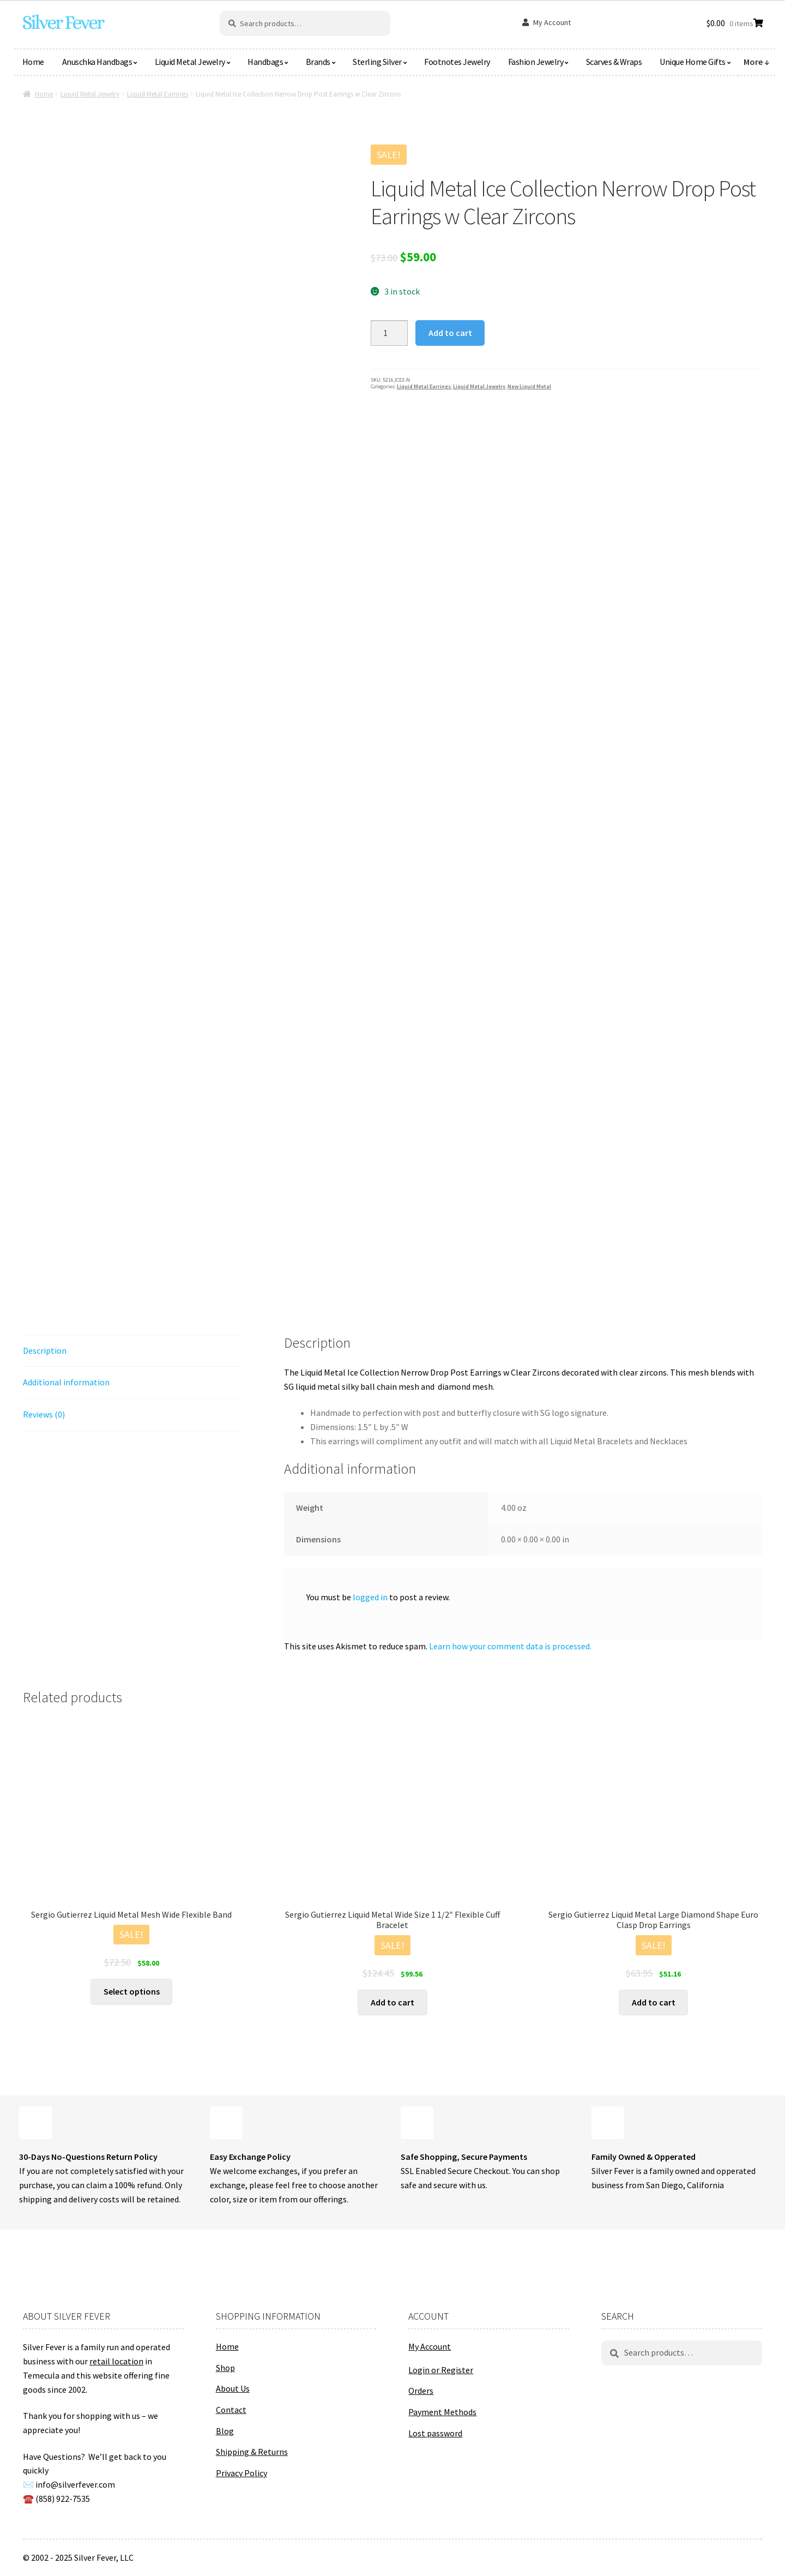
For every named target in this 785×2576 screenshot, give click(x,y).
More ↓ (757, 61)
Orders (420, 2390)
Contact (231, 2409)
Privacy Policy (241, 2472)
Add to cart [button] (392, 2002)
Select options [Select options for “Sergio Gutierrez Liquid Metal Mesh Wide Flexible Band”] (132, 1991)
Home (33, 61)
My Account (552, 22)
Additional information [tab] (66, 1382)
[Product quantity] (389, 333)
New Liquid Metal (529, 386)
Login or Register (440, 2369)
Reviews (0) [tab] (44, 1414)
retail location (116, 2361)
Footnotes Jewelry (457, 61)
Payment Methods (442, 2411)
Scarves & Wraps (614, 61)
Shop (225, 2367)
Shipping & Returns (252, 2451)
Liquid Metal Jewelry (190, 61)
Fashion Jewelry (536, 61)
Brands (318, 61)
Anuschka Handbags (97, 61)
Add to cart (450, 332)
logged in (370, 1597)
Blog (225, 2430)
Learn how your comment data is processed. (510, 1646)
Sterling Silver (377, 61)
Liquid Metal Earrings (157, 94)
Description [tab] (45, 1350)
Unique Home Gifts (693, 61)
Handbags (265, 61)
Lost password (435, 2433)
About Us (233, 2388)
